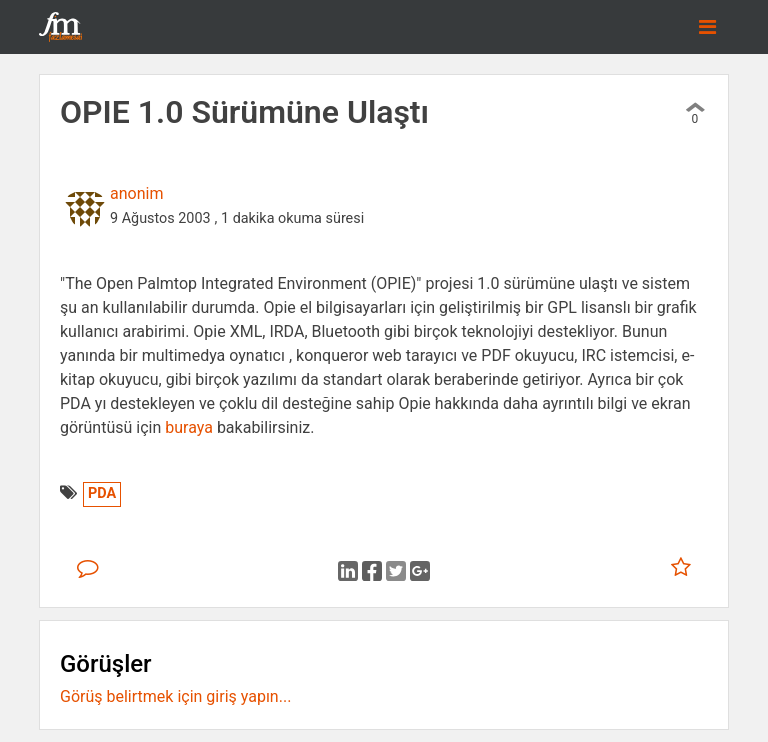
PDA (102, 493)
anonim (136, 193)
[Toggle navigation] (707, 27)
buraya (189, 427)
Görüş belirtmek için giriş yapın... (175, 696)
